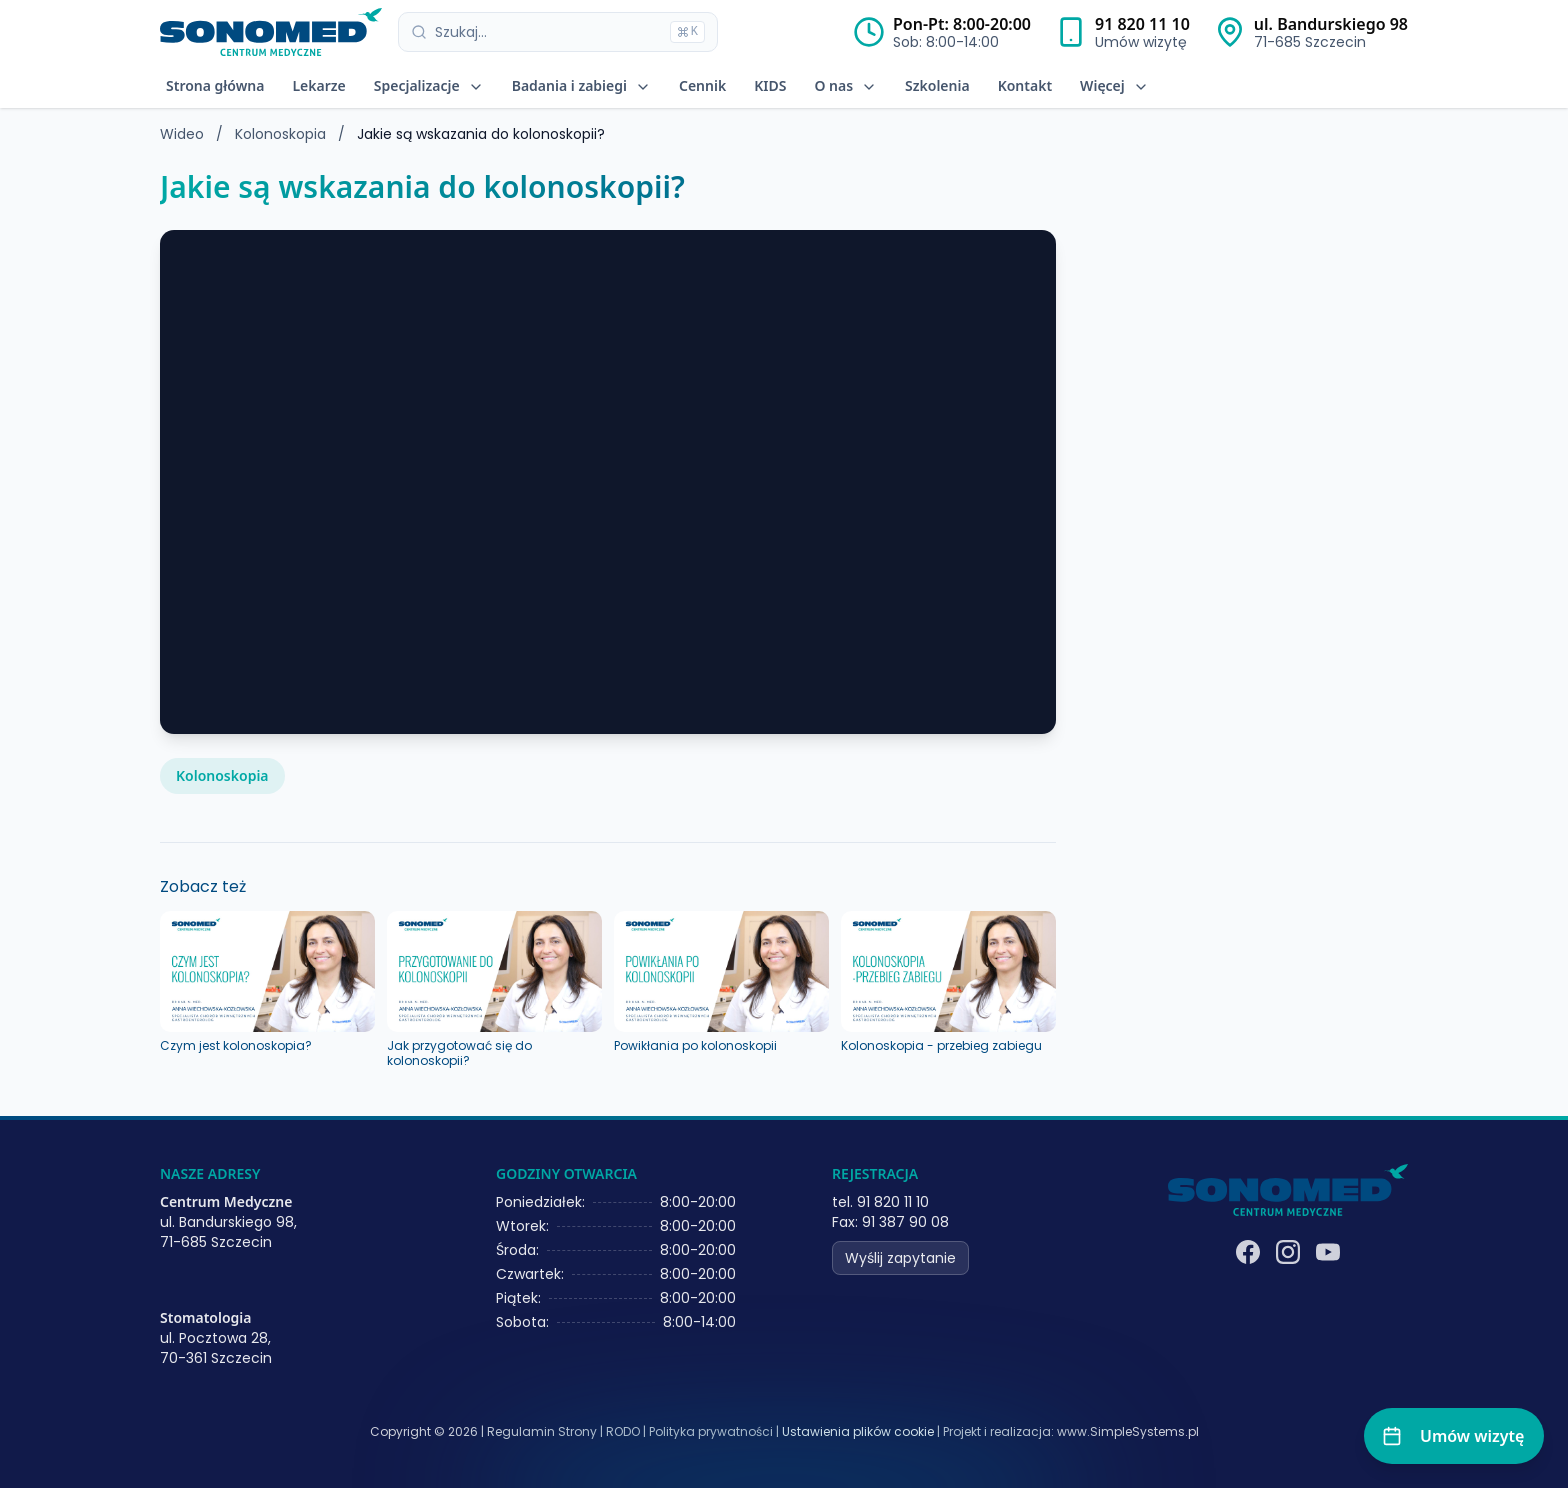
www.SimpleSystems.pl (1128, 1431)
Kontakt (1025, 85)
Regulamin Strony (542, 1431)
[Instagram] (1288, 1252)
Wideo (182, 134)
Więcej (1114, 85)
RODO (623, 1431)
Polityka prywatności (711, 1431)
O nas (845, 85)
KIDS (770, 85)
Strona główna (215, 85)
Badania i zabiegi (581, 85)
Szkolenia (937, 85)
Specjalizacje (429, 85)
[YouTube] (1328, 1252)
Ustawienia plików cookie (858, 1432)
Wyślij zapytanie (900, 1258)
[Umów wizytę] (1454, 1436)
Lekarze (318, 85)
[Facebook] (1248, 1252)
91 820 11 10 (1142, 24)
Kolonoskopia (282, 134)
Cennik (702, 85)
